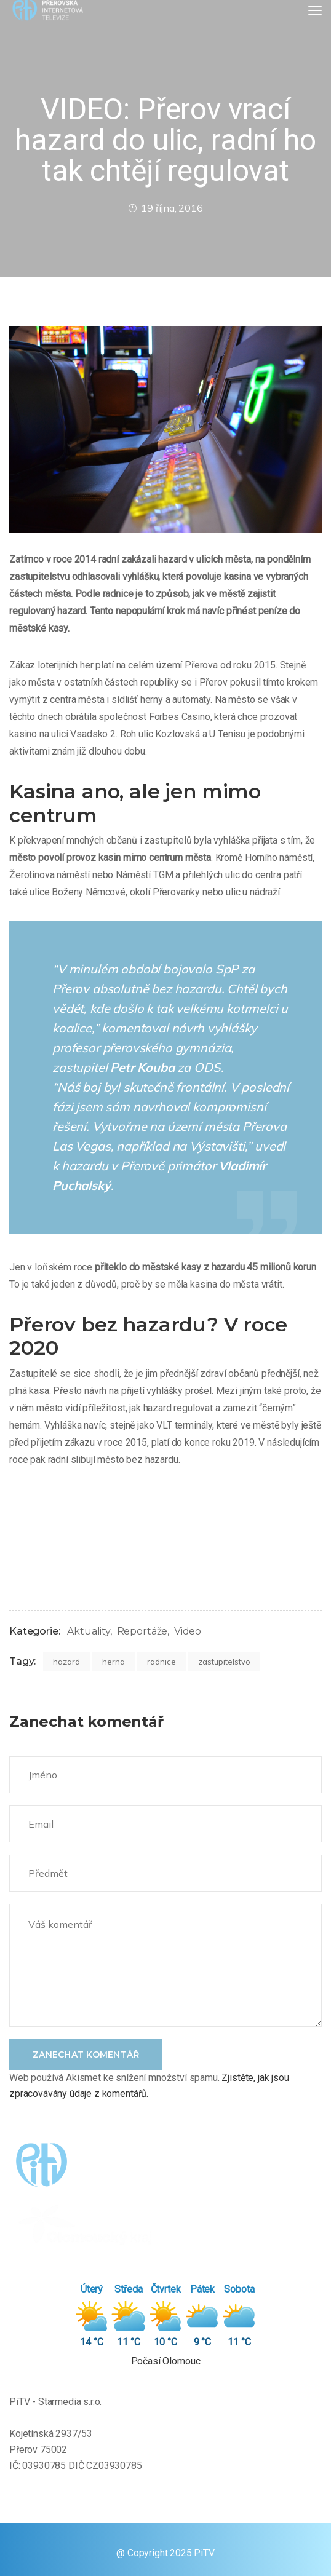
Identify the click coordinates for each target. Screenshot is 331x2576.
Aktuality (88, 1631)
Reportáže (142, 1631)
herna (113, 1661)
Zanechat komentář (86, 2054)
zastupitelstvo (224, 1661)
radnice (161, 1661)
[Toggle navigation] (315, 10)
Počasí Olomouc (166, 2361)
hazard (66, 1661)
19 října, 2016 (165, 208)
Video (187, 1631)
